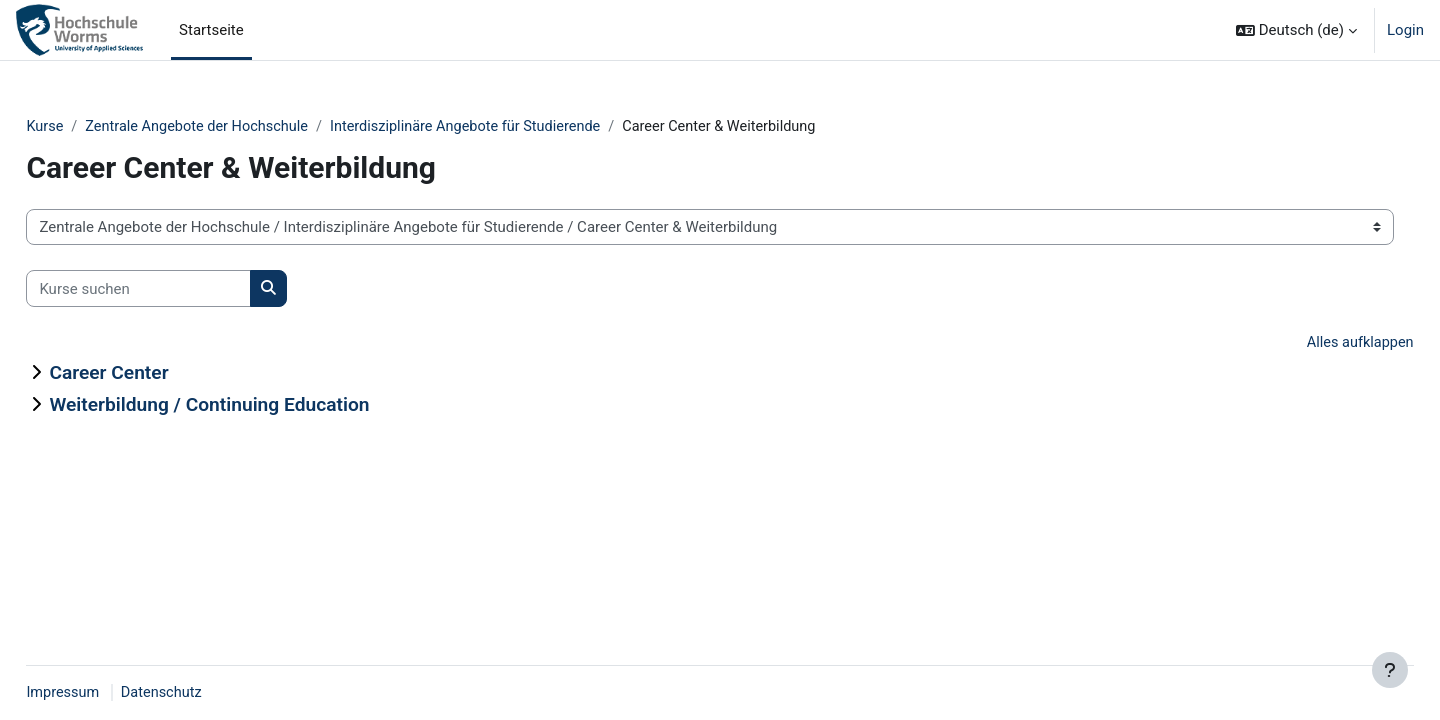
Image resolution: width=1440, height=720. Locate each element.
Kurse (90, 127)
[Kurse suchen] (183, 289)
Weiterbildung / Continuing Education (254, 405)
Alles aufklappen (1313, 344)
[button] (1296, 30)
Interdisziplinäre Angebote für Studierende (524, 127)
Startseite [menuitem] (211, 30)
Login (1405, 30)
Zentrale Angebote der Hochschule (247, 127)
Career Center (153, 373)
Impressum (108, 693)
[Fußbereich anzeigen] (1390, 670)
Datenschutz (210, 693)
